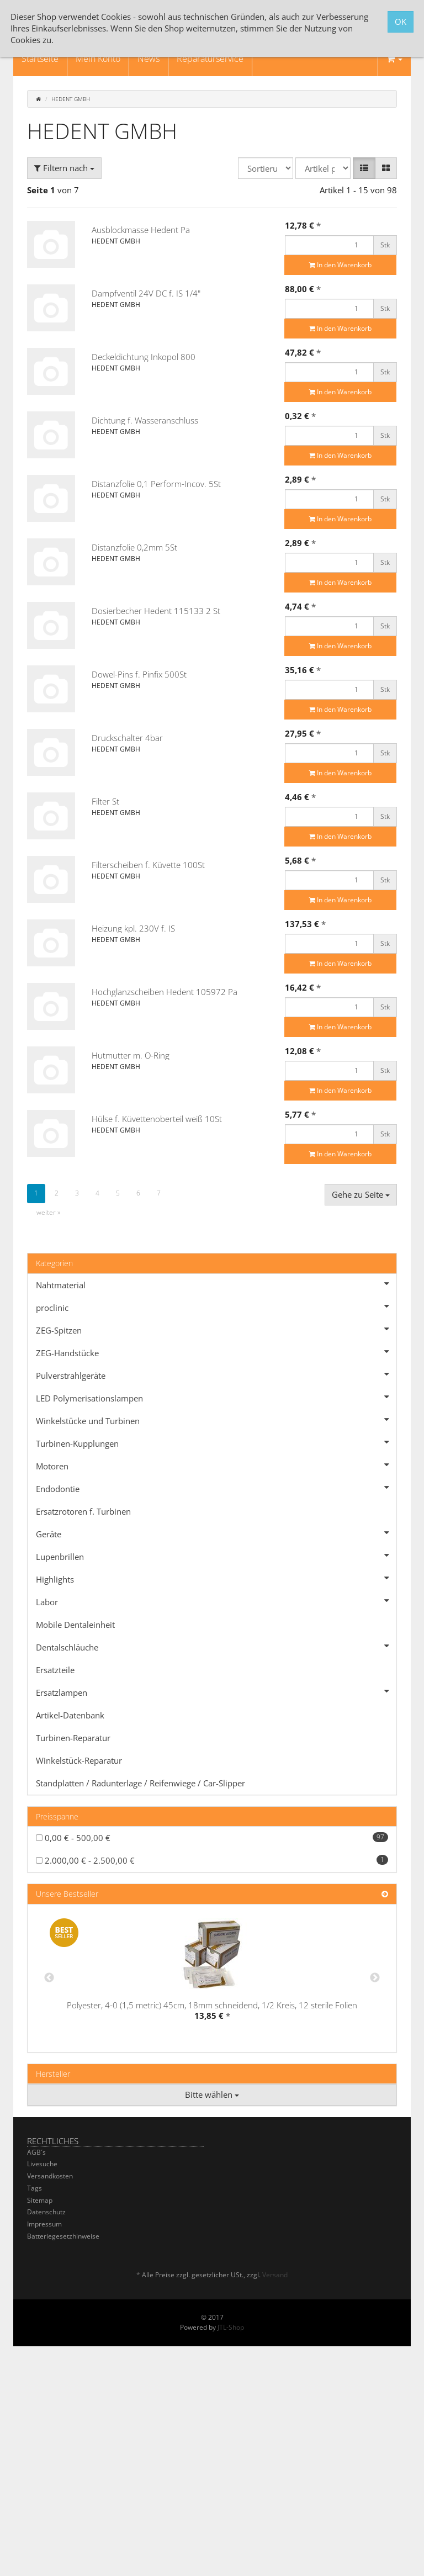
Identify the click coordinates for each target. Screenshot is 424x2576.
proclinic (216, 1306)
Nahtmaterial (216, 1284)
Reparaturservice (210, 58)
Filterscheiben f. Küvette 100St (148, 864)
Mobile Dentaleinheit (75, 1624)
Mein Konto (98, 58)
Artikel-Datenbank (70, 1715)
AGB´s (36, 2152)
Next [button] (375, 1978)
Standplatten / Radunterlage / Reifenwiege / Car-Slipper (140, 1783)
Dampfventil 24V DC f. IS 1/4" (146, 293)
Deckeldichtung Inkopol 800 (143, 356)
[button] (364, 168)
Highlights (216, 1578)
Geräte (216, 1533)
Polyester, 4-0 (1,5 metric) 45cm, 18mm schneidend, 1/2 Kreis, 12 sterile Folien (212, 2005)
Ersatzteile (55, 1669)
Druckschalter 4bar (127, 737)
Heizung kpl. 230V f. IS (133, 928)
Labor (216, 1601)
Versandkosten (50, 2176)
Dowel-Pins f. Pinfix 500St (139, 674)
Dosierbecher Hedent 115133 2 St (156, 610)
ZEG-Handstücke (216, 1352)
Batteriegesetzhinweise (63, 2236)
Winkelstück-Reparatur (79, 1760)
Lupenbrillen (216, 1555)
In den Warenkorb (340, 264)
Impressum (44, 2224)
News (148, 58)
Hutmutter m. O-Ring (130, 1055)
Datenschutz (46, 2212)
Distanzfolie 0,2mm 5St (134, 547)
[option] (212, 1978)
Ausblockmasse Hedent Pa (141, 229)
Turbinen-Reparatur (73, 1737)
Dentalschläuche (216, 1646)
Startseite (40, 58)
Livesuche (42, 2163)
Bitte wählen (212, 2094)
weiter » (48, 1212)
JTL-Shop (231, 2327)
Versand (275, 2274)
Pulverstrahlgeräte (216, 1374)
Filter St (105, 801)
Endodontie (216, 1488)
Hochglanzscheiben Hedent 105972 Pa (164, 991)
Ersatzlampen (216, 1691)
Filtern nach (64, 167)
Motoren (216, 1465)
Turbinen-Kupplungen (216, 1442)
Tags (34, 2188)
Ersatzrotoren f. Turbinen (83, 1511)
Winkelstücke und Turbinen (216, 1420)
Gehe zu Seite (361, 1194)
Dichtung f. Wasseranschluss (145, 420)
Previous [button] (49, 1978)
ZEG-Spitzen (216, 1329)
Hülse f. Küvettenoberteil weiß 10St (157, 1118)
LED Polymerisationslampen (216, 1397)
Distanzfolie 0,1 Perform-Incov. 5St (156, 483)
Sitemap (39, 2200)
